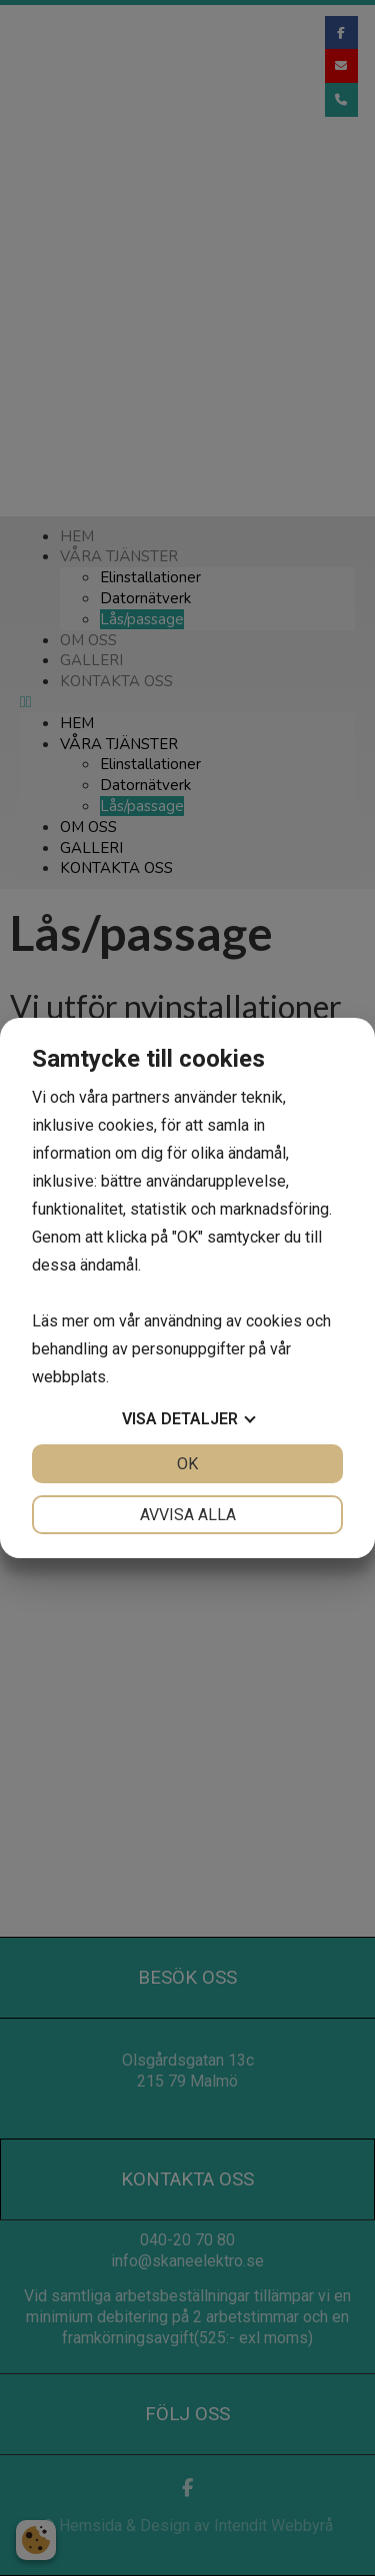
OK (187, 1463)
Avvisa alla (188, 1514)
